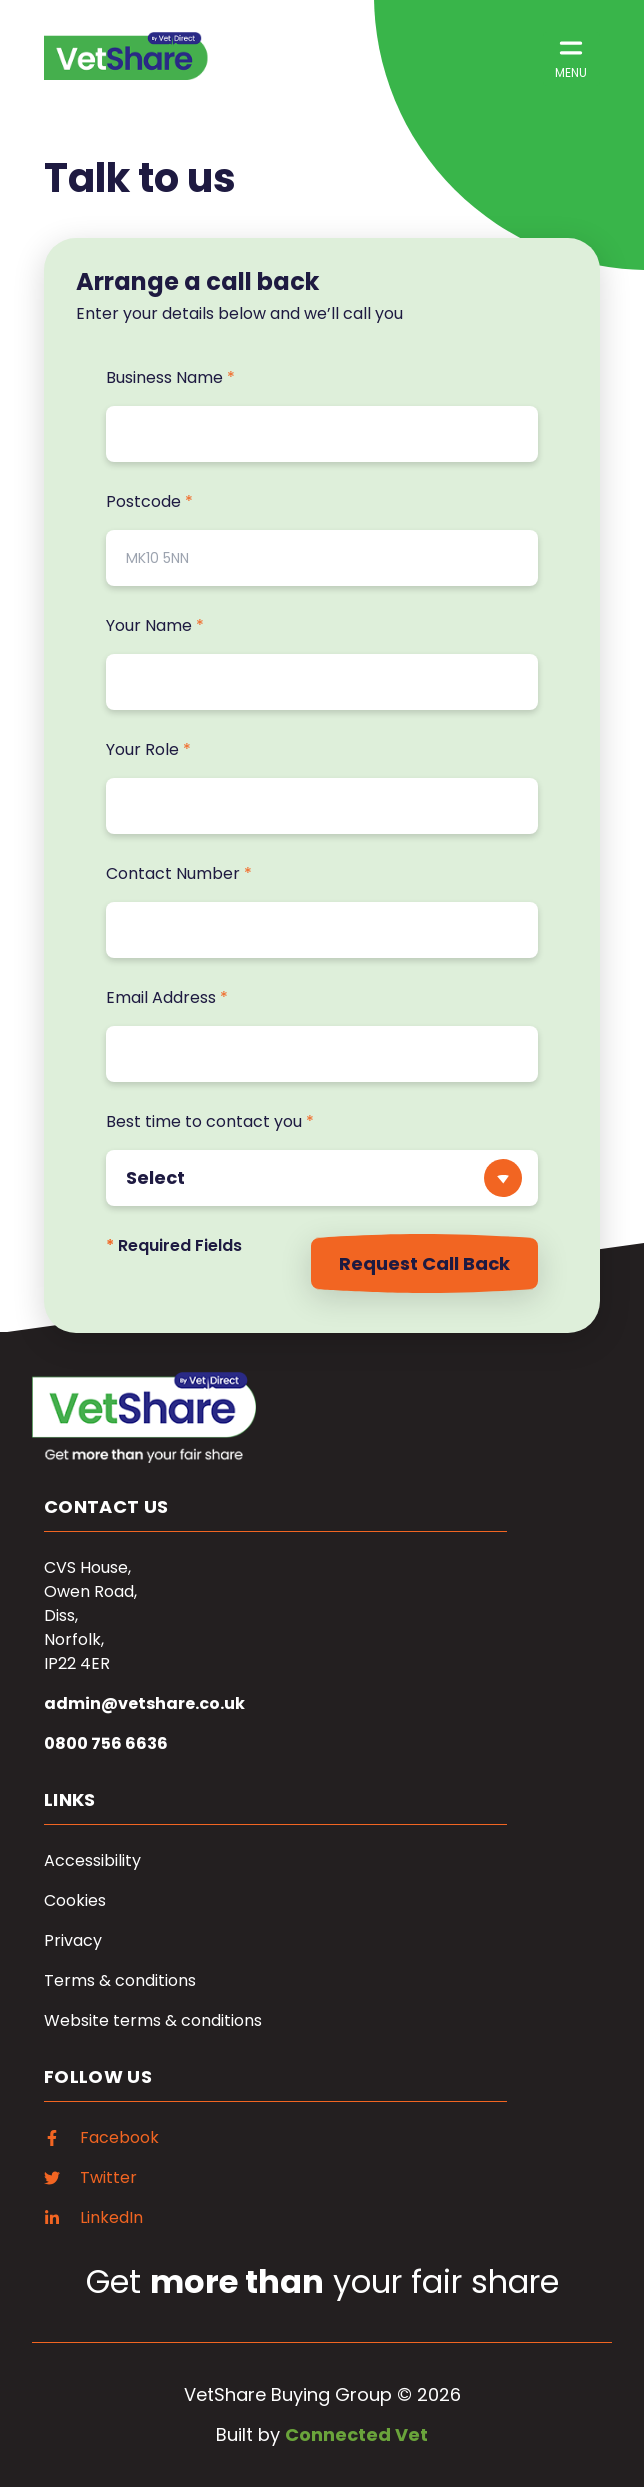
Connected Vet (356, 2434)
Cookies (75, 1900)
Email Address (167, 997)
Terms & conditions (120, 1980)
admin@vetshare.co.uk (144, 1703)
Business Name (170, 377)
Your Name (155, 625)
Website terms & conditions (153, 2020)
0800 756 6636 (106, 1743)
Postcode (149, 501)
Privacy (73, 1940)
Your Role (148, 749)
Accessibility (92, 1860)
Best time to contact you (210, 1121)
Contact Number (179, 873)
